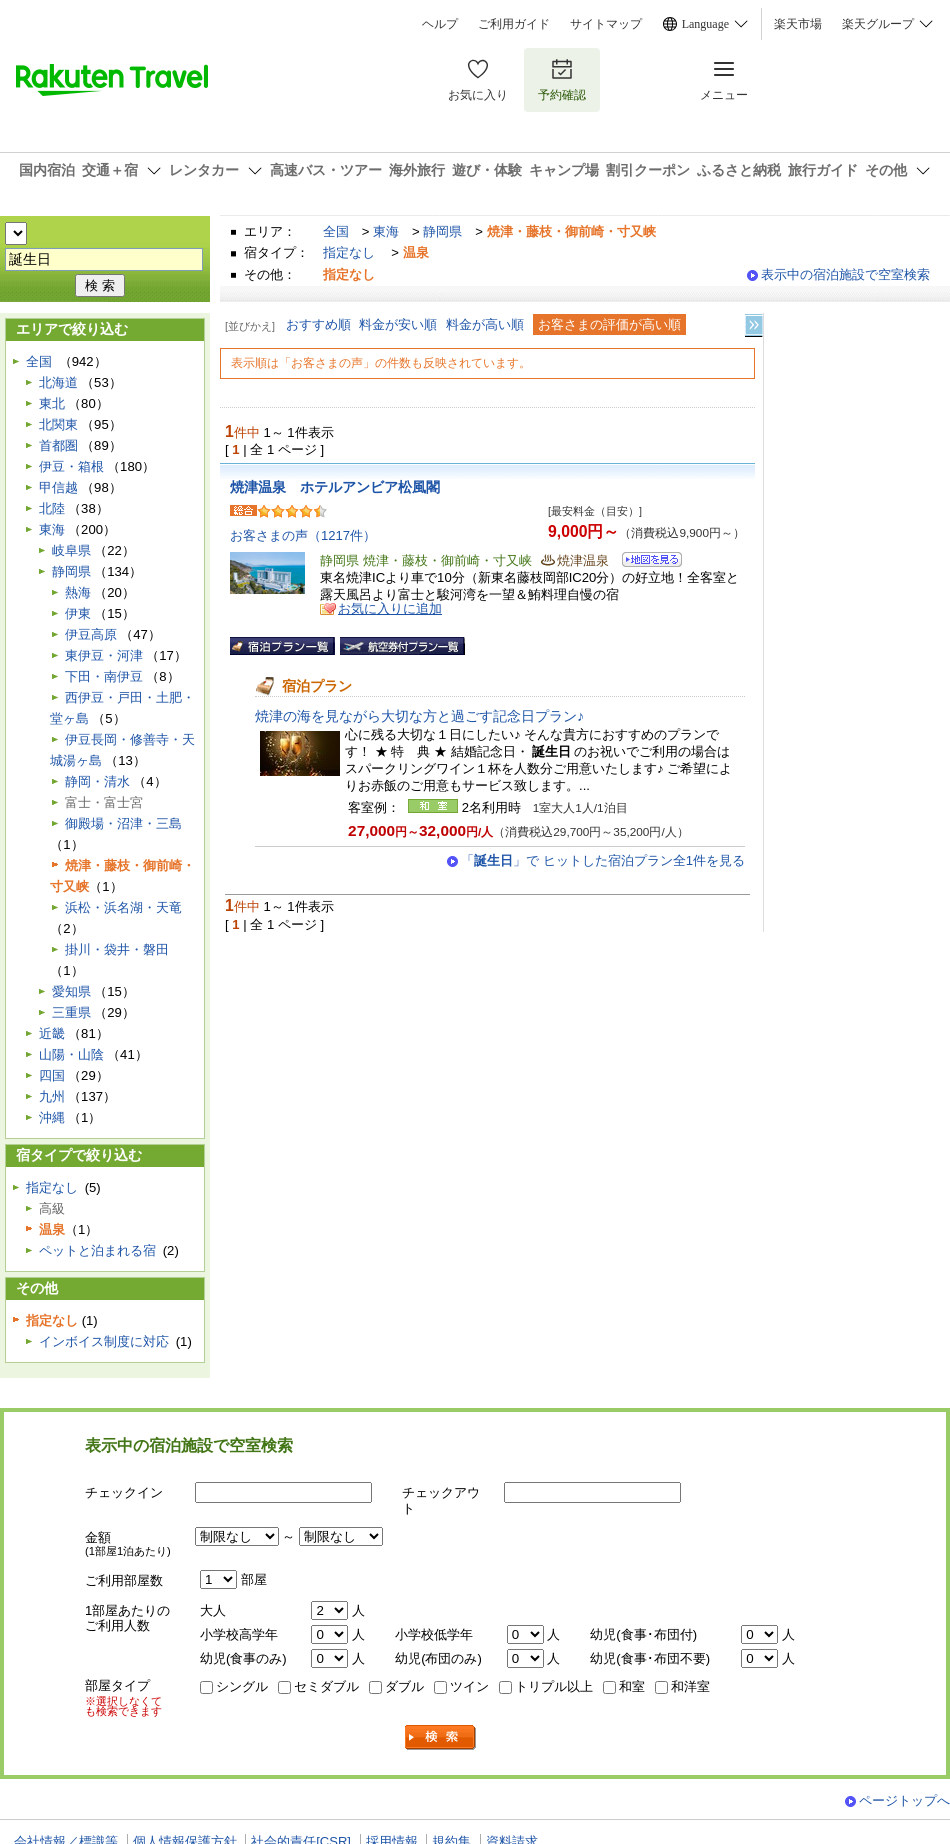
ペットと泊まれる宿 (97, 1250)
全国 (336, 231)
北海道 (58, 382)
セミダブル (326, 1686)
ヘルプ (440, 24)
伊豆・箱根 (71, 466)
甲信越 (58, 487)
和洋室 (690, 1686)
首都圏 (58, 445)
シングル (242, 1686)
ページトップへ (904, 1800)
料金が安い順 (398, 324)
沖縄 (52, 1117)
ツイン (469, 1686)
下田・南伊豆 (104, 676)
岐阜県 (71, 550)
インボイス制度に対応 (104, 1341)
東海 (386, 231)
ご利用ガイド (514, 24)
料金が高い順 (485, 324)
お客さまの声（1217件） (303, 535)
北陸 (52, 508)
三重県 (71, 1012)
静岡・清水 (97, 781)
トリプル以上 (554, 1686)
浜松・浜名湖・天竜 (123, 907)
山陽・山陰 (71, 1054)
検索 (441, 1737)
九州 (52, 1096)
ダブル (404, 1686)
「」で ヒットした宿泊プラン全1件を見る (603, 860)
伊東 (78, 613)
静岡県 (442, 231)
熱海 (78, 592)
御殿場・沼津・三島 (123, 823)
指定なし (349, 252)
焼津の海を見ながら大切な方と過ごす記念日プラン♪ (419, 716)
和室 (632, 1686)
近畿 (52, 1033)
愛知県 (71, 991)
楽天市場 (798, 24)
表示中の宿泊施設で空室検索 (845, 274)
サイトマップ (606, 24)
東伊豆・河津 (104, 655)
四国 (52, 1075)
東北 (52, 403)
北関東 (58, 424)
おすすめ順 (318, 324)
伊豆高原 (91, 634)
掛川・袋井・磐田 (117, 949)
